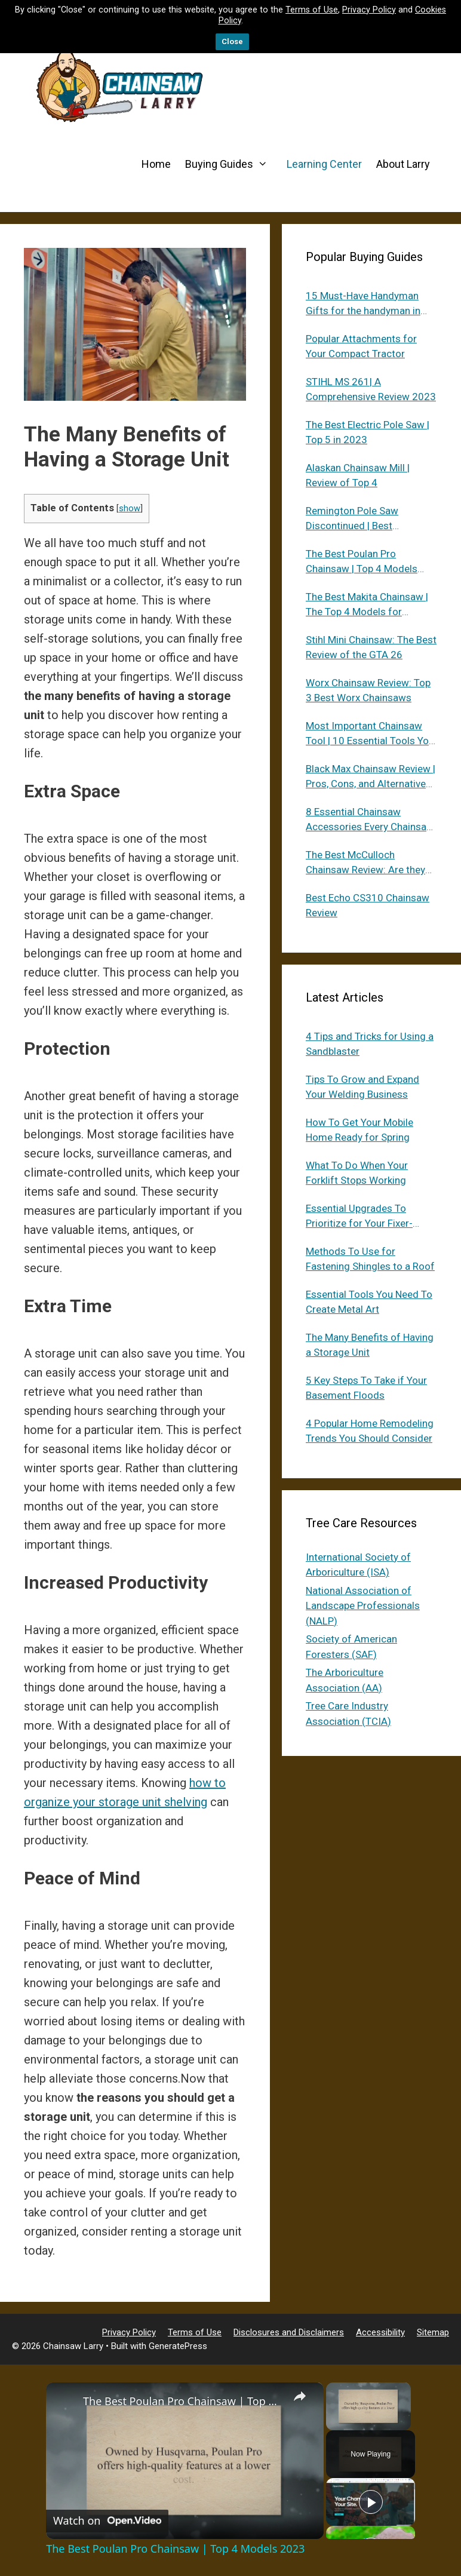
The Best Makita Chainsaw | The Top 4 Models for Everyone (367, 605)
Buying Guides (232, 164)
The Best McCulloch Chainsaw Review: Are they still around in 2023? (365, 863)
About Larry (403, 164)
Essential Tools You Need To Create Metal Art (369, 1302)
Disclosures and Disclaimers (288, 2332)
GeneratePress (178, 2346)
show (129, 508)
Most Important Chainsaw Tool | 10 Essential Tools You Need (370, 734)
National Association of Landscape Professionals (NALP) (363, 1606)
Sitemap (433, 2332)
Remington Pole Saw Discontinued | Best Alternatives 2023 (352, 519)
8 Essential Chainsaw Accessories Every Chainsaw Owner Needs (370, 820)
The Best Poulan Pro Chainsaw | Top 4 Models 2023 (361, 562)
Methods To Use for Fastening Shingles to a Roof (370, 1259)
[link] (65, 2402)
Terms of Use (311, 10)
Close (232, 41)
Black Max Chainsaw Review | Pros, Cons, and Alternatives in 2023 (370, 777)
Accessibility (380, 2332)
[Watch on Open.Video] (107, 2521)
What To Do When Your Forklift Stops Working (357, 1173)
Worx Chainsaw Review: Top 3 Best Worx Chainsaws (368, 690)
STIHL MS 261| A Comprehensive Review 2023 (371, 389)
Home (156, 164)
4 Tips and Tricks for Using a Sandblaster (370, 1044)
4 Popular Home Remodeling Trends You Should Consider (370, 1431)
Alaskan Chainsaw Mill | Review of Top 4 (358, 475)
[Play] (371, 2502)
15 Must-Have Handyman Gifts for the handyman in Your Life (363, 304)
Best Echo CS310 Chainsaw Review (367, 905)
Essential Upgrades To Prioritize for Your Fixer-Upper (359, 1217)
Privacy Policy (369, 10)
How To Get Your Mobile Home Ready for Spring (359, 1130)
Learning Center (324, 164)
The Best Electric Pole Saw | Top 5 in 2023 (367, 432)
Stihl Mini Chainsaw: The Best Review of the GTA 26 (371, 647)
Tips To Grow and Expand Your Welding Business (362, 1087)
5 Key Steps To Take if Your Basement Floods (366, 1388)
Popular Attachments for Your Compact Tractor (361, 346)
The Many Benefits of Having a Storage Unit (370, 1345)
